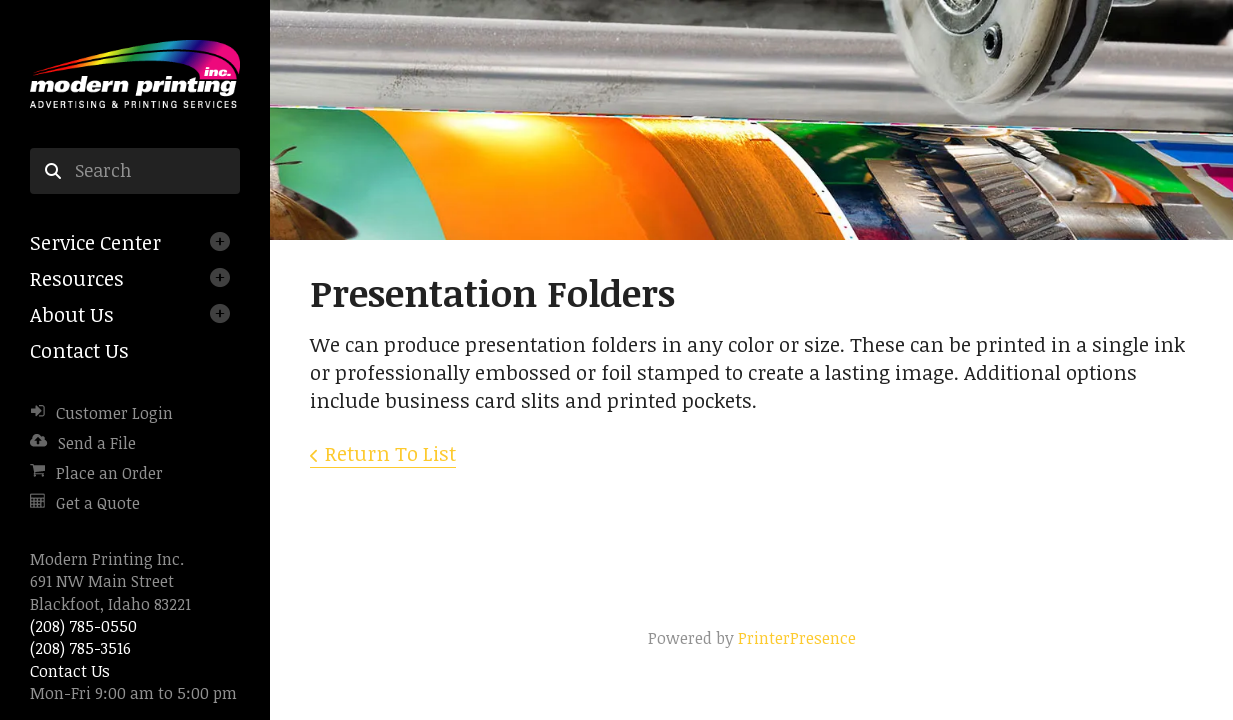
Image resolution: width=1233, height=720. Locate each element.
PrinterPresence (797, 638)
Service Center (95, 242)
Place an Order (109, 473)
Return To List (390, 453)
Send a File (97, 443)
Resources (77, 278)
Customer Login (114, 413)
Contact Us (79, 350)
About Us (72, 314)
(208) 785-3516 (80, 648)
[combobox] (135, 171)
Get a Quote (98, 503)
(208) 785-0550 (83, 626)
